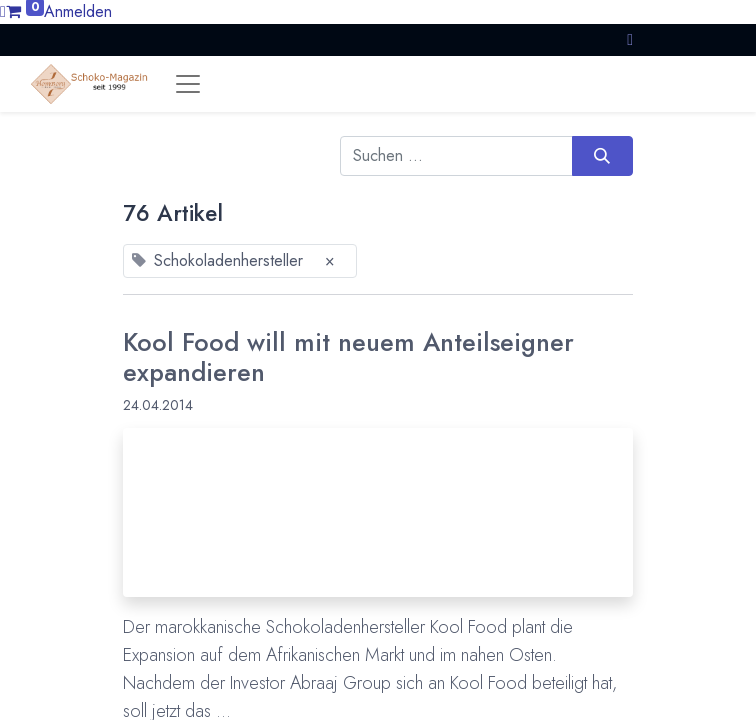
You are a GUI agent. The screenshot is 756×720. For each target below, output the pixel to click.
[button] (630, 39)
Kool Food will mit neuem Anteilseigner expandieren (348, 357)
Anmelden (78, 11)
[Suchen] (602, 156)
